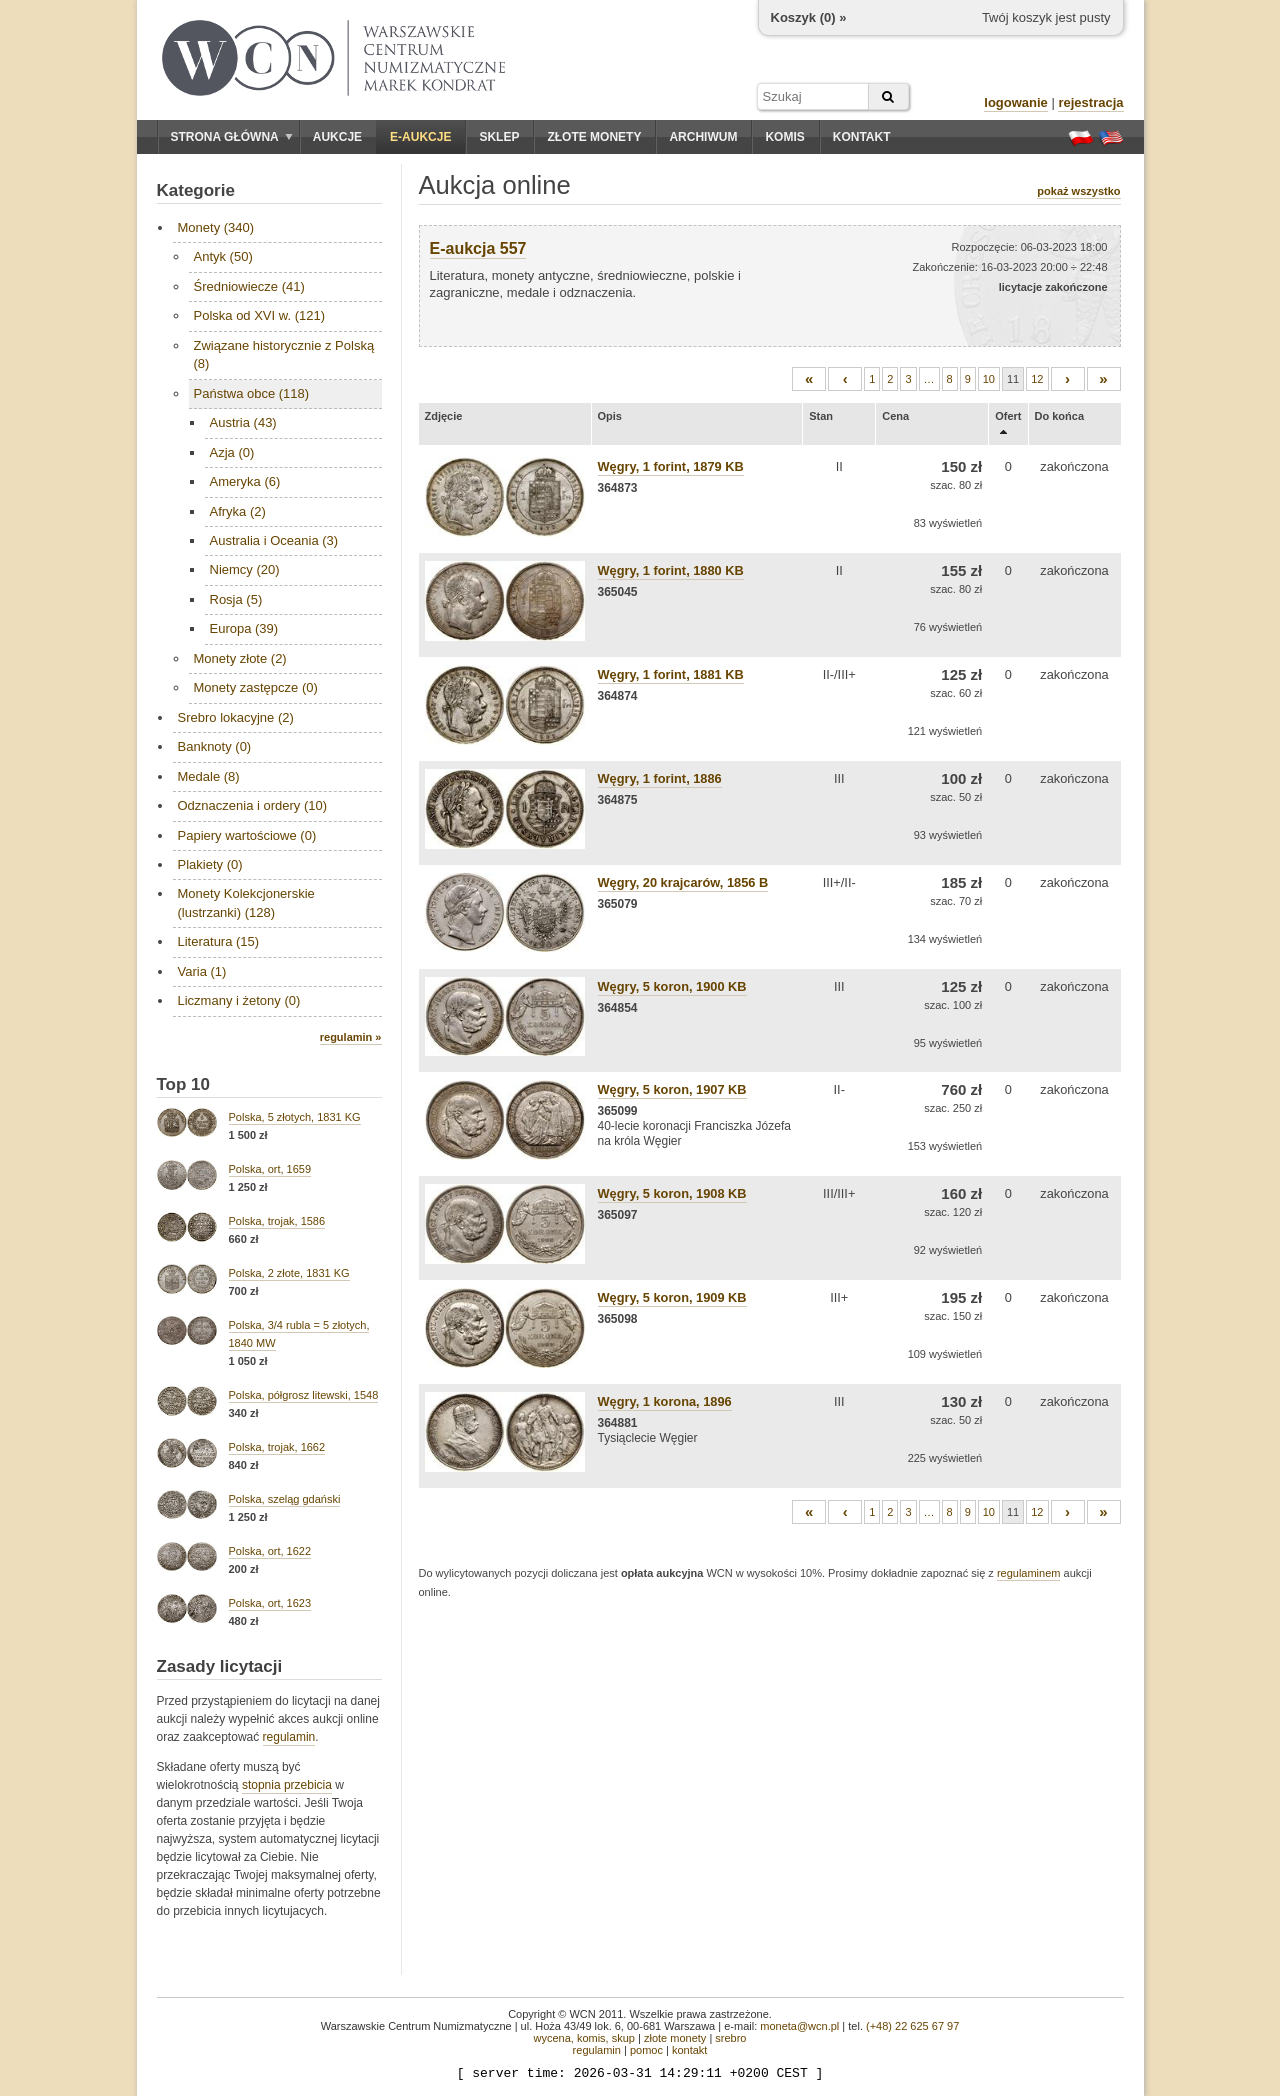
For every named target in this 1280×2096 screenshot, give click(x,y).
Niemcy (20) (245, 569)
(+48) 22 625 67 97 (912, 2026)
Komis (784, 137)
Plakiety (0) (210, 864)
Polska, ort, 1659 (270, 1169)
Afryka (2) (238, 511)
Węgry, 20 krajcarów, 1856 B (683, 882)
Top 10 (184, 1084)
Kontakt (862, 137)
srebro (730, 2038)
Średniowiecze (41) (249, 286)
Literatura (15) (219, 941)
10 (989, 379)
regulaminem (1029, 1573)
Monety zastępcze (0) (256, 687)
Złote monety (594, 137)
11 (1013, 379)
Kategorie (196, 190)
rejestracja (1090, 102)
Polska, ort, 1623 (270, 1603)
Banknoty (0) (215, 746)
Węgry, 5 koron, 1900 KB (672, 986)
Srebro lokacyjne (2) (236, 717)
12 (1037, 379)
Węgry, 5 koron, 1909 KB (672, 1297)
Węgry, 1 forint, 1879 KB (671, 466)
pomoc (646, 2050)
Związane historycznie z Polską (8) (284, 354)
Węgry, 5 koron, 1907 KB (672, 1089)
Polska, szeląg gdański (285, 1499)
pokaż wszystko (1078, 191)
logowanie (1016, 102)
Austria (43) (243, 422)
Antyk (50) (223, 256)
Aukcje (337, 137)
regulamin (289, 1737)
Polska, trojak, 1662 (277, 1447)
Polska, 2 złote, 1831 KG (289, 1273)
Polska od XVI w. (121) (260, 315)
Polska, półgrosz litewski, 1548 (304, 1395)
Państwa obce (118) (252, 393)
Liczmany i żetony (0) (239, 1000)
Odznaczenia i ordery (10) (253, 805)
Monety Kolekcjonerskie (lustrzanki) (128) (246, 902)
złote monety (675, 2038)
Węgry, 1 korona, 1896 (665, 1401)
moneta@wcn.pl (799, 2026)
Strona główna (232, 137)
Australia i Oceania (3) (274, 540)
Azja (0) (232, 452)
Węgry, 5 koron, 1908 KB (672, 1193)
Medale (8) (209, 776)
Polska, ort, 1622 (270, 1551)
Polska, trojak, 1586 (277, 1221)
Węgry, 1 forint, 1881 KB (671, 674)
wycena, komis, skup (583, 2038)
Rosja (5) (236, 599)
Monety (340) (216, 227)
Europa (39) (244, 628)
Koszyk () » (809, 17)
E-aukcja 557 (478, 248)
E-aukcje (420, 137)
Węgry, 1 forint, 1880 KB (671, 570)
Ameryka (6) (245, 481)
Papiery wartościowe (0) (247, 835)
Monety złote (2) (240, 658)
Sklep (499, 137)
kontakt (689, 2050)
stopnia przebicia (287, 1785)
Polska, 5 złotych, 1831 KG (295, 1117)
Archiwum (703, 137)
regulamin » (351, 1037)
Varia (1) (202, 971)
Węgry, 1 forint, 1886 (660, 778)
